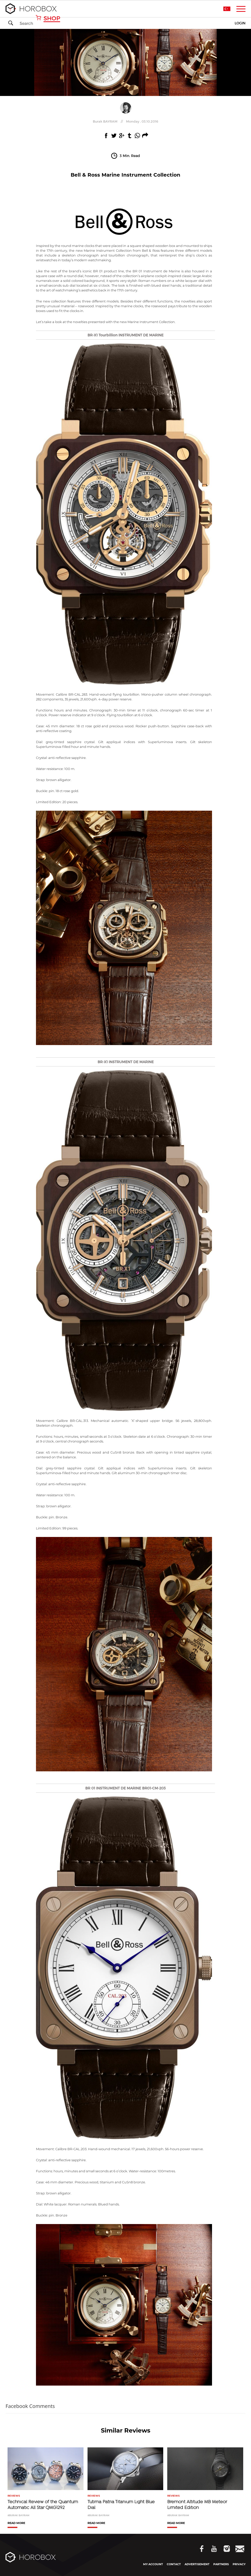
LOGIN (240, 23)
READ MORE (16, 2523)
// (125, 121)
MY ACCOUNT (153, 2564)
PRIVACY (239, 2564)
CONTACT (174, 2564)
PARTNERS (221, 2564)
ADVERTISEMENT (197, 2564)
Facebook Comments (30, 2406)
